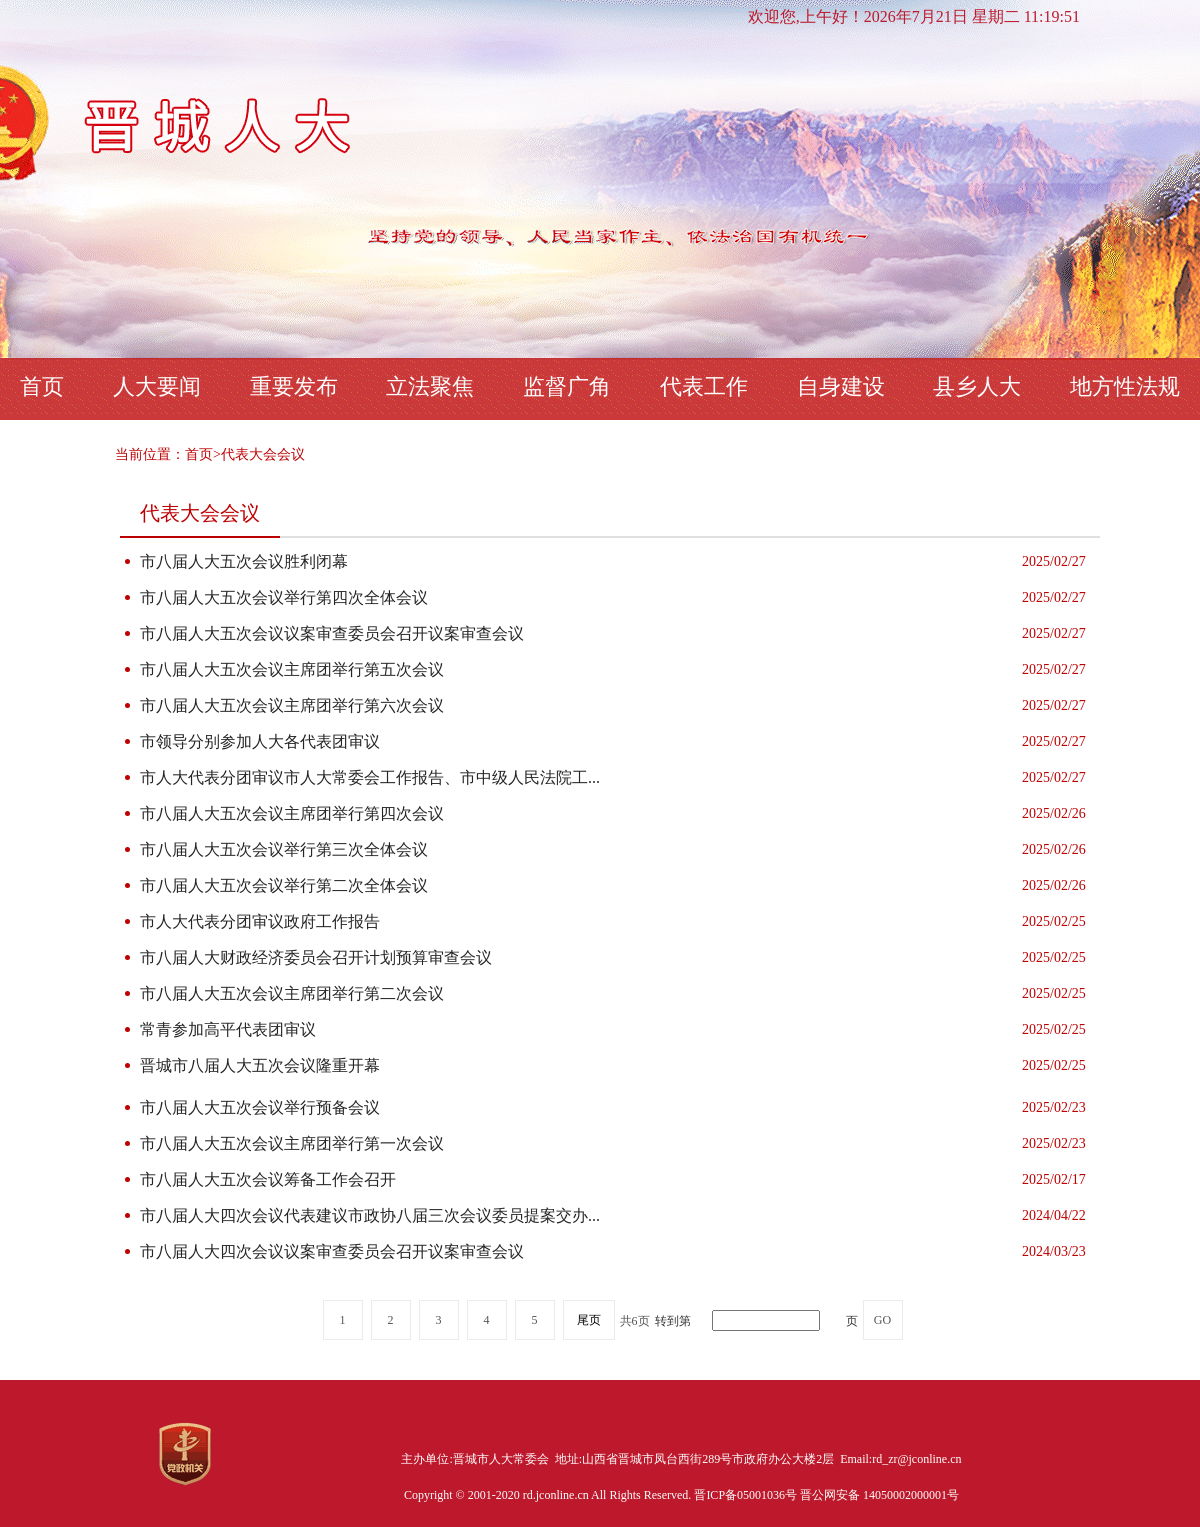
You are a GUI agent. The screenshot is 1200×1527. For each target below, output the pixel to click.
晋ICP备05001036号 (747, 1495)
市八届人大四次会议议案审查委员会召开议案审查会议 (332, 1251)
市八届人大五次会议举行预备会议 (260, 1107)
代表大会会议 (263, 454)
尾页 (589, 1320)
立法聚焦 (430, 386)
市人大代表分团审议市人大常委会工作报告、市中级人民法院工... (370, 777)
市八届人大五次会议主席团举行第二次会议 (292, 993)
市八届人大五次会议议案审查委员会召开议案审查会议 (332, 633)
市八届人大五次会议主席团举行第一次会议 (292, 1143)
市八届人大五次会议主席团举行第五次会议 (292, 669)
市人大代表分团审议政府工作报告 (260, 921)
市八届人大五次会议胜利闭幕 (244, 561)
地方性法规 (1125, 386)
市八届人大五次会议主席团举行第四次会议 (292, 813)
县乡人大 (977, 386)
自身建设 (841, 386)
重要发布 (294, 386)
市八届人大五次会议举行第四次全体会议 (284, 597)
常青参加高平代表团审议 (228, 1029)
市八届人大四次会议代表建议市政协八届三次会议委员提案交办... (370, 1215)
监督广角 (567, 386)
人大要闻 (157, 386)
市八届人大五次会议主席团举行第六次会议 (292, 705)
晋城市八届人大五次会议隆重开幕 (260, 1065)
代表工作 (704, 386)
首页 (42, 386)
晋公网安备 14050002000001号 (879, 1495)
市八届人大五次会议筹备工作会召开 (268, 1179)
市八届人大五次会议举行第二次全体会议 (284, 885)
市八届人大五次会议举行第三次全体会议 (284, 849)
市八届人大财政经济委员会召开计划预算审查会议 (316, 957)
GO (882, 1320)
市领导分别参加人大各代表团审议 (260, 741)
